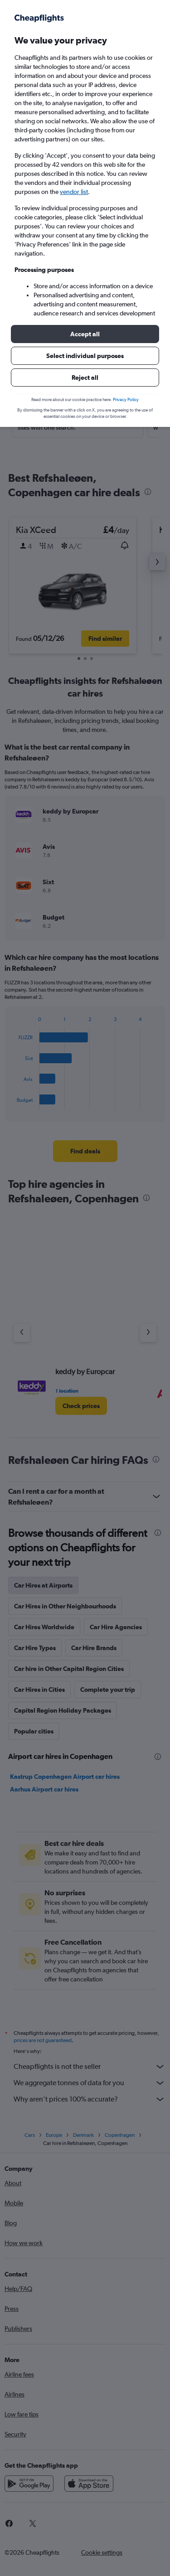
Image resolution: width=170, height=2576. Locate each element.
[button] (85, 334)
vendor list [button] (74, 191)
